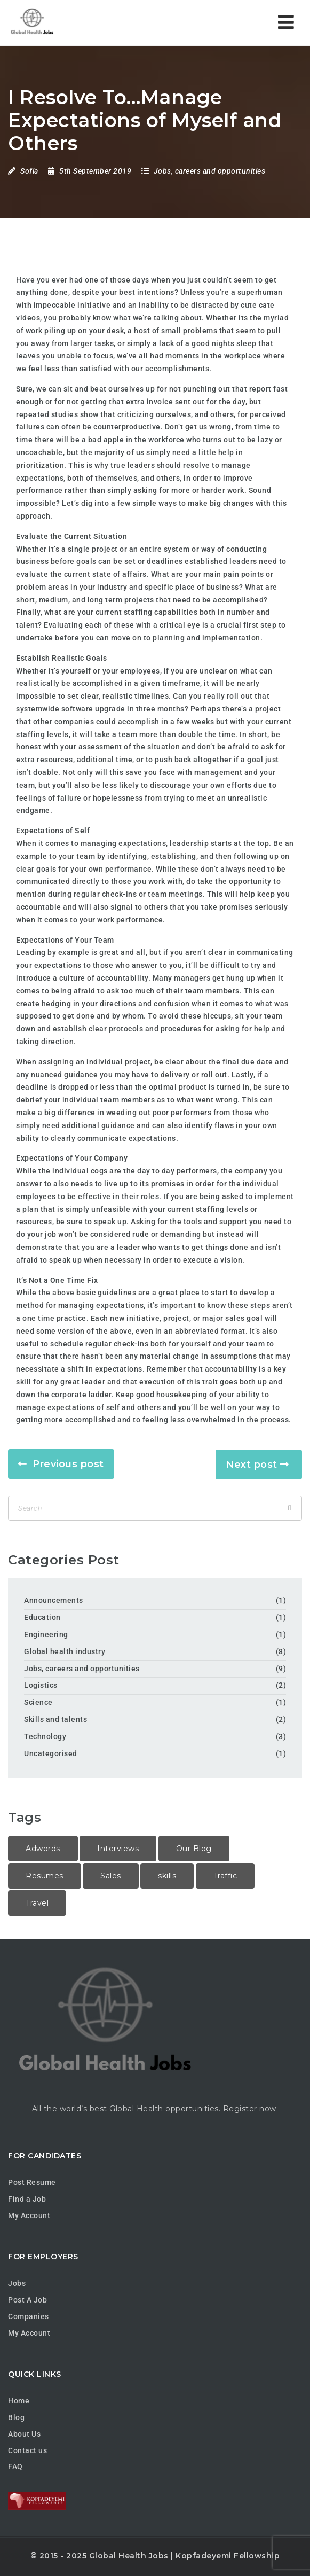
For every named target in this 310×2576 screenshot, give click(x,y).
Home (18, 2401)
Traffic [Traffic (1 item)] (225, 1876)
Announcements (53, 1600)
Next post (251, 1464)
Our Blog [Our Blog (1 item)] (194, 1848)
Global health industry (64, 1651)
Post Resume (32, 2182)
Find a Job (27, 2199)
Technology (45, 1736)
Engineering (46, 1634)
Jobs (17, 2283)
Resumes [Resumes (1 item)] (44, 1876)
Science (38, 1702)
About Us (24, 2434)
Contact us (27, 2450)
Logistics (41, 1685)
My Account (29, 2215)
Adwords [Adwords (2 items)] (43, 1848)
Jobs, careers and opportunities (210, 171)
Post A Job (27, 2300)
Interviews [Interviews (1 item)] (118, 1848)
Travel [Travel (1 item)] (37, 1903)
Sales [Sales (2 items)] (110, 1876)
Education (42, 1617)
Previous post (68, 1464)
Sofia (29, 171)
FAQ (15, 2466)
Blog (16, 2417)
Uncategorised (50, 1753)
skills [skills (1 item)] (167, 1876)
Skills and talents (55, 1719)
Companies (28, 2316)
